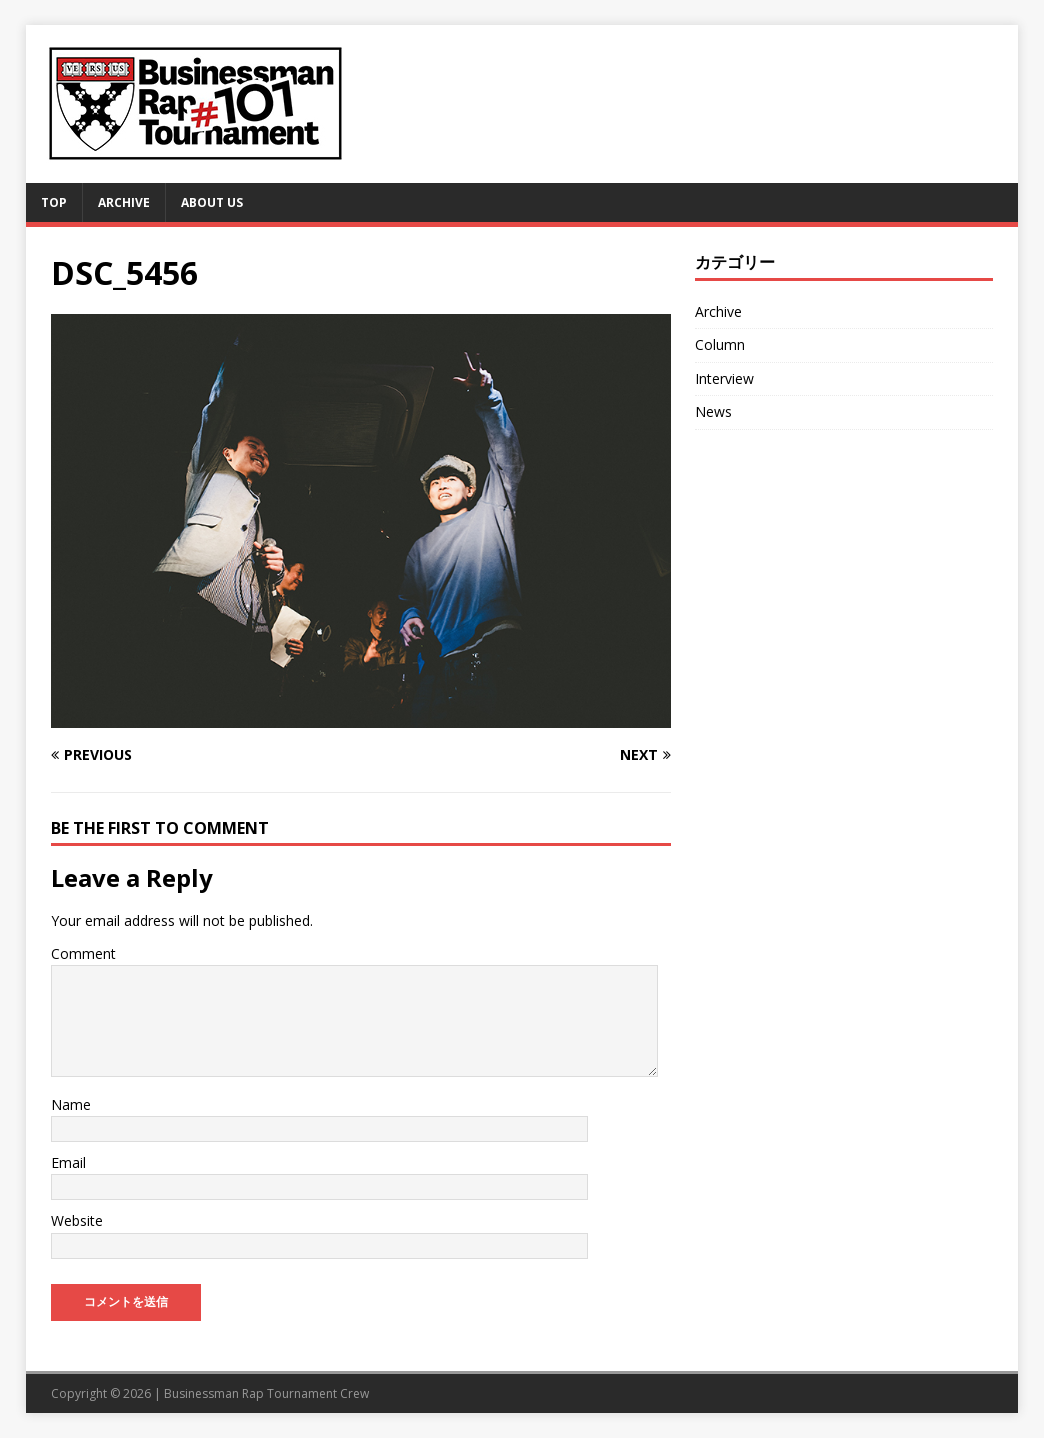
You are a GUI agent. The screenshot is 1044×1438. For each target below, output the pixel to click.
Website (77, 1220)
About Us (212, 202)
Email (68, 1162)
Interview (724, 378)
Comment (83, 953)
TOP (54, 202)
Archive (124, 202)
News (713, 411)
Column (720, 344)
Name (71, 1104)
